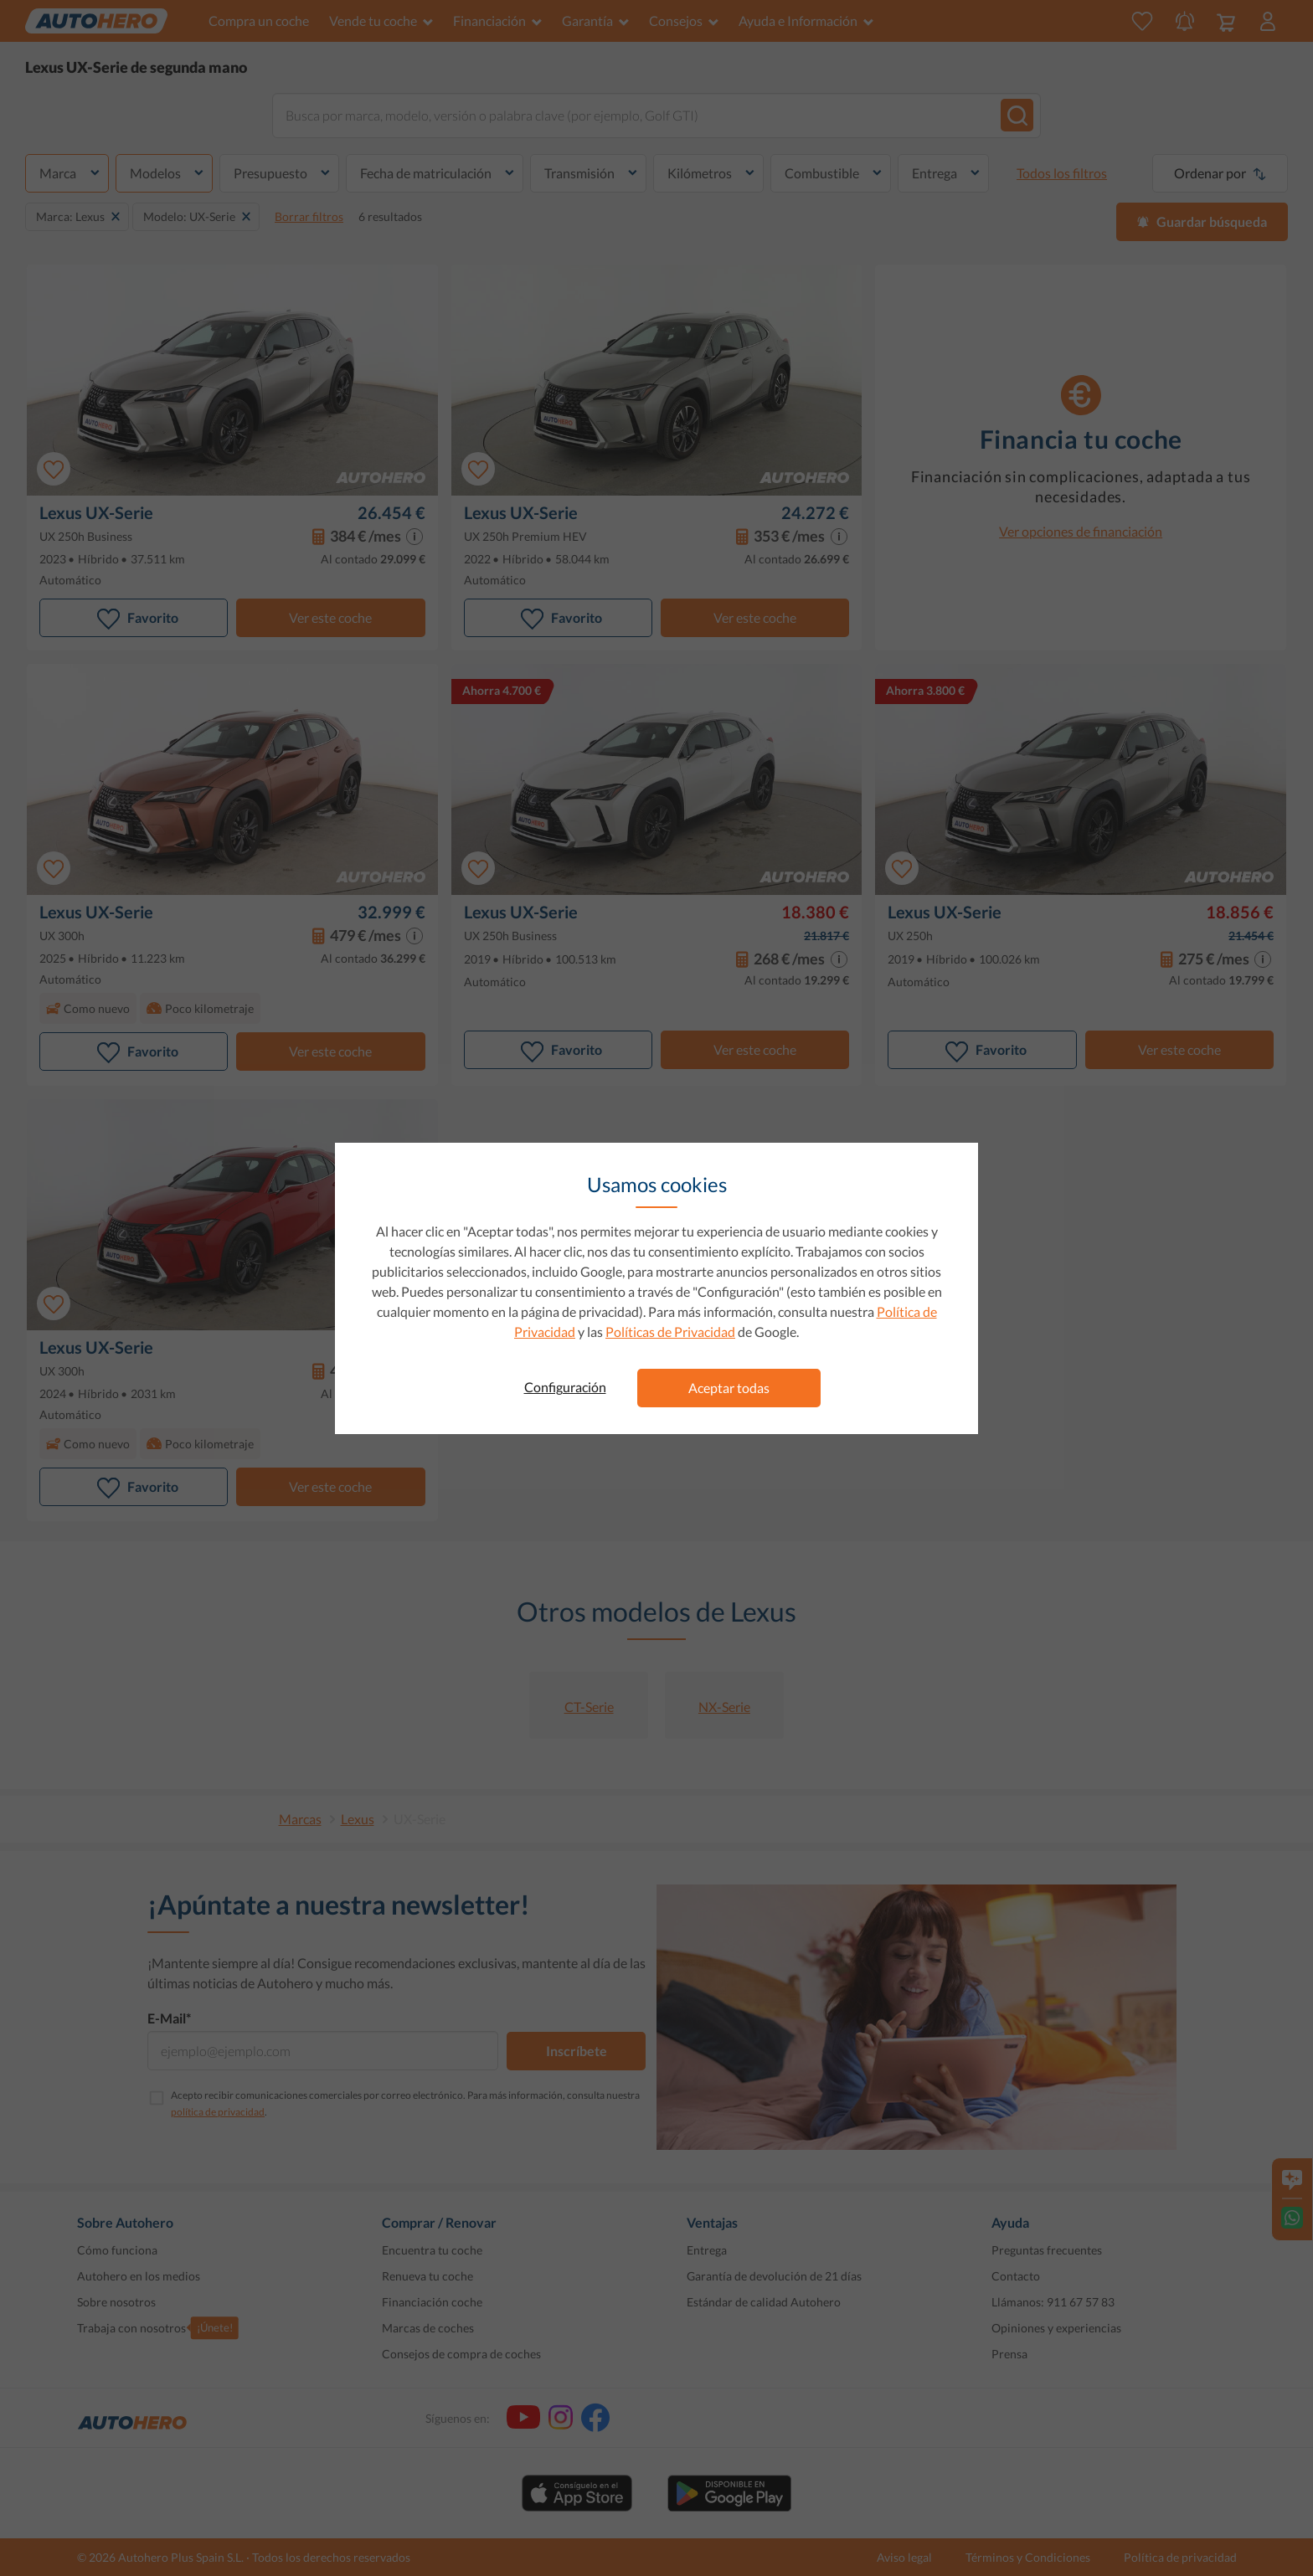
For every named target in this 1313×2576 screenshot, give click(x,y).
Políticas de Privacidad (670, 1331)
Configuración (565, 1387)
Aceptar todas (729, 1388)
